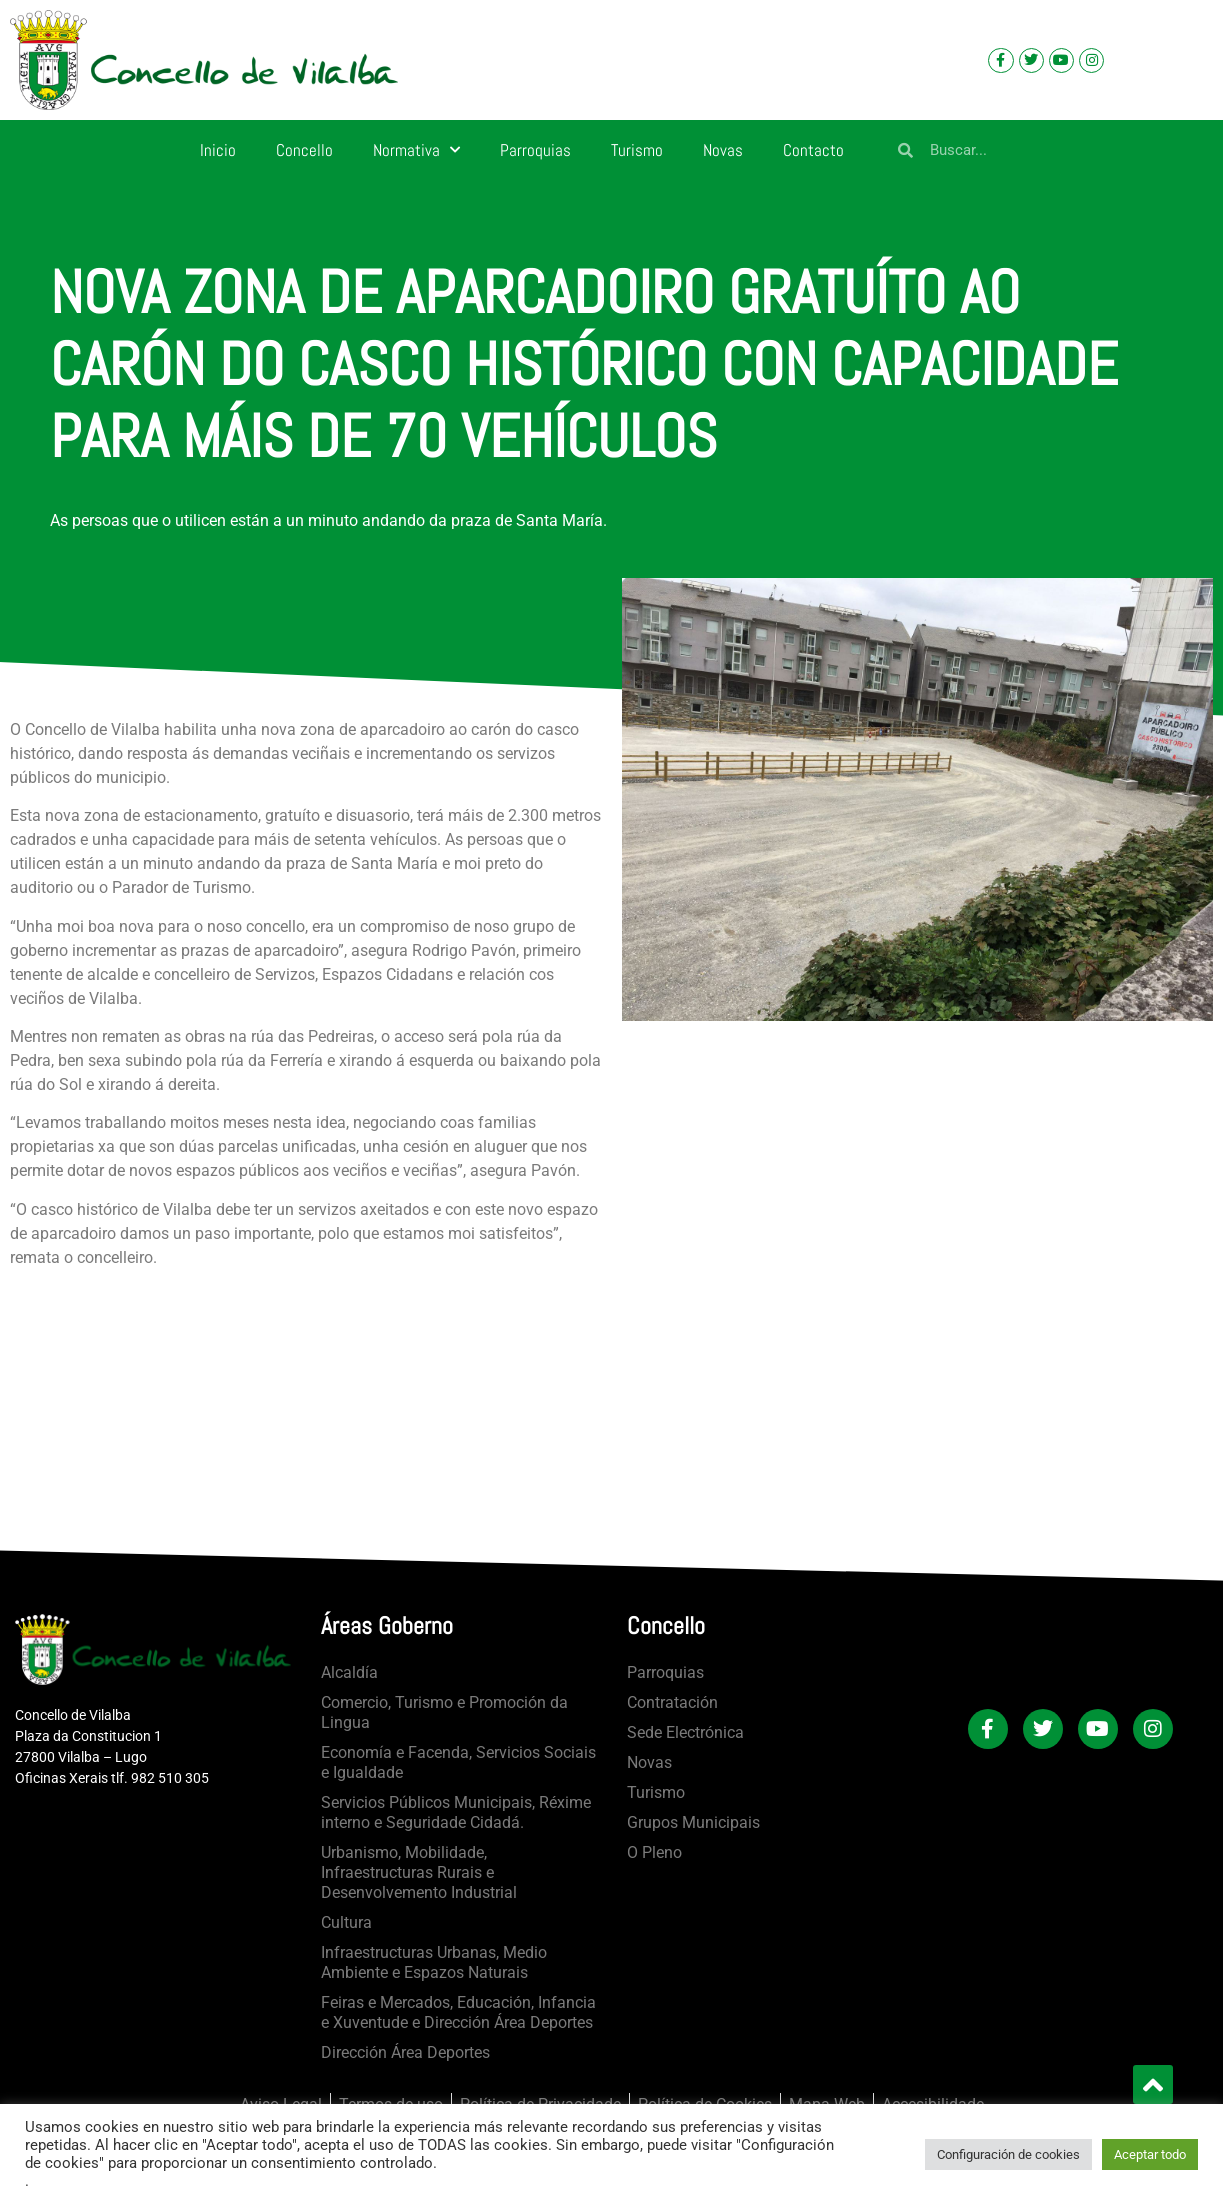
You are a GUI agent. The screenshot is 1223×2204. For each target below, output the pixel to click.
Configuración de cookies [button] (1008, 2154)
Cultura (346, 1922)
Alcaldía (349, 1672)
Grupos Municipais (693, 1822)
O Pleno (654, 1852)
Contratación (672, 1702)
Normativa (416, 150)
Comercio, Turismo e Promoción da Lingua (444, 1712)
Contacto (813, 150)
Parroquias (535, 150)
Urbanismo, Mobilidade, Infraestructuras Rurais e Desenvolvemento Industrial (419, 1872)
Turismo (637, 150)
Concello (304, 150)
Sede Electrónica (685, 1732)
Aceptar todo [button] (1150, 2154)
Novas (723, 150)
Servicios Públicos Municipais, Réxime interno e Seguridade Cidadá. (456, 1812)
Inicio (218, 150)
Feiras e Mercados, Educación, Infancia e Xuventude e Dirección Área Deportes (458, 2012)
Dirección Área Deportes (405, 2052)
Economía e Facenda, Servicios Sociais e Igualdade (458, 1762)
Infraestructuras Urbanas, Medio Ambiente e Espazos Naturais (434, 1962)
